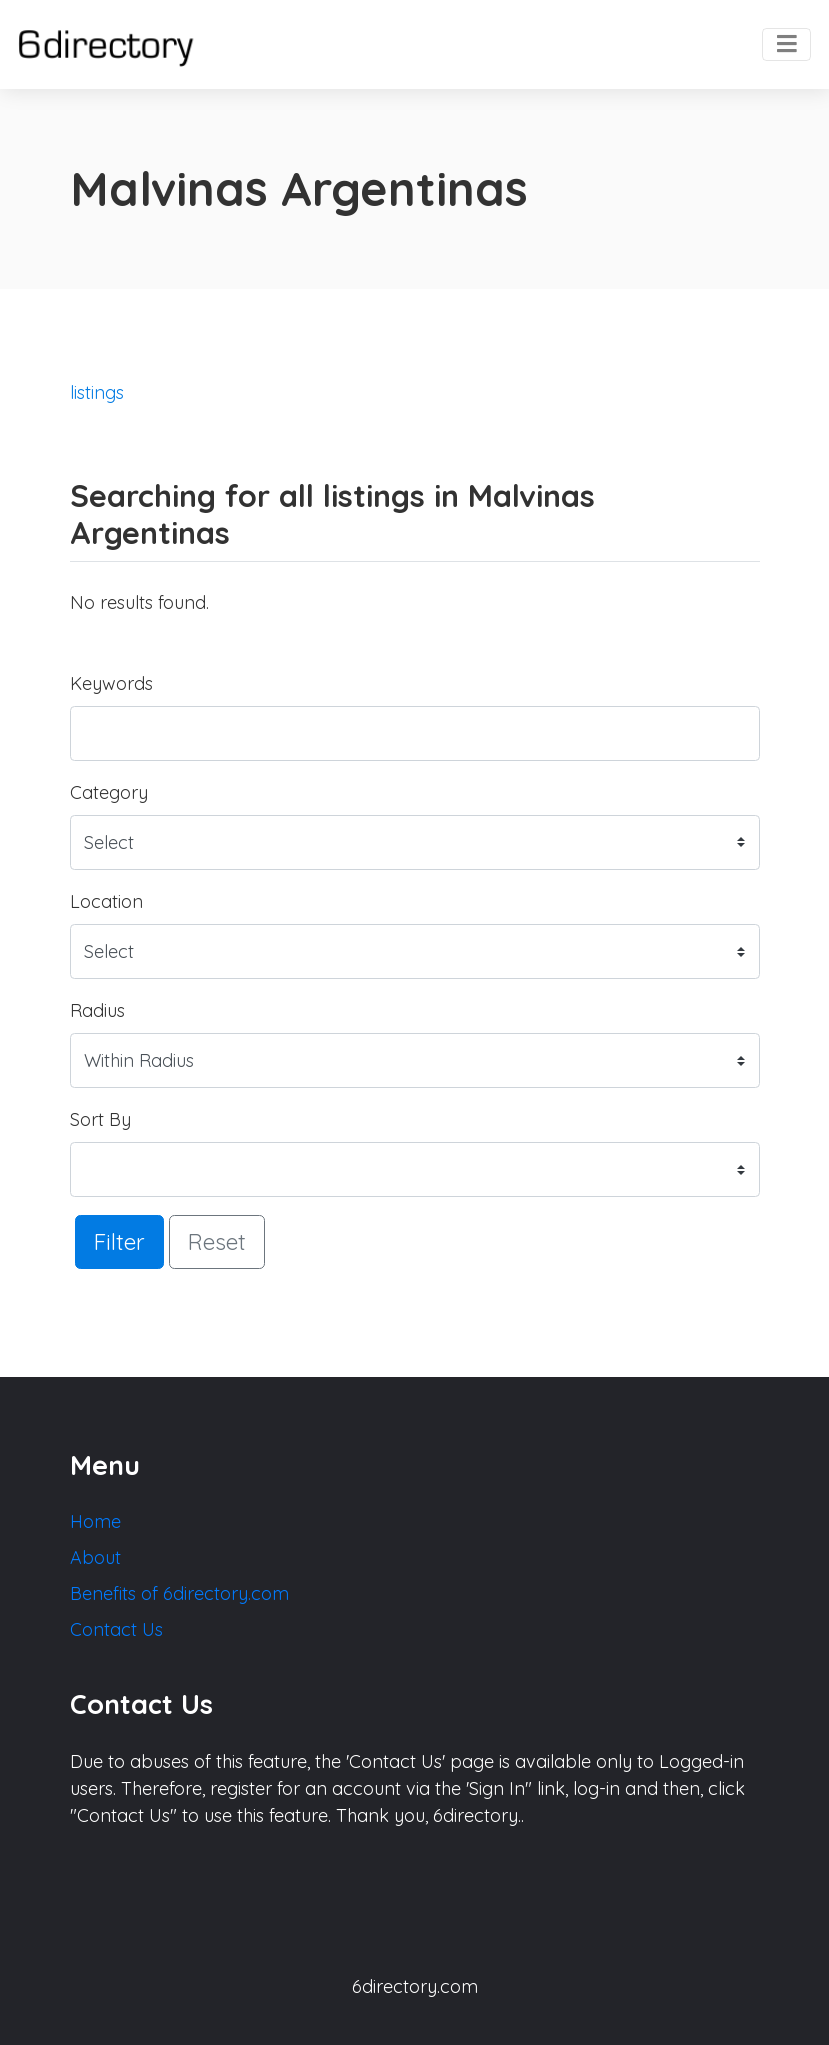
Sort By (100, 1119)
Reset (217, 1241)
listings (97, 392)
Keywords (111, 683)
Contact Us (116, 1629)
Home (95, 1521)
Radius (97, 1010)
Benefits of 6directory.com (179, 1593)
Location (106, 901)
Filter (119, 1241)
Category (109, 792)
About (95, 1557)
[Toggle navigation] (786, 45)
